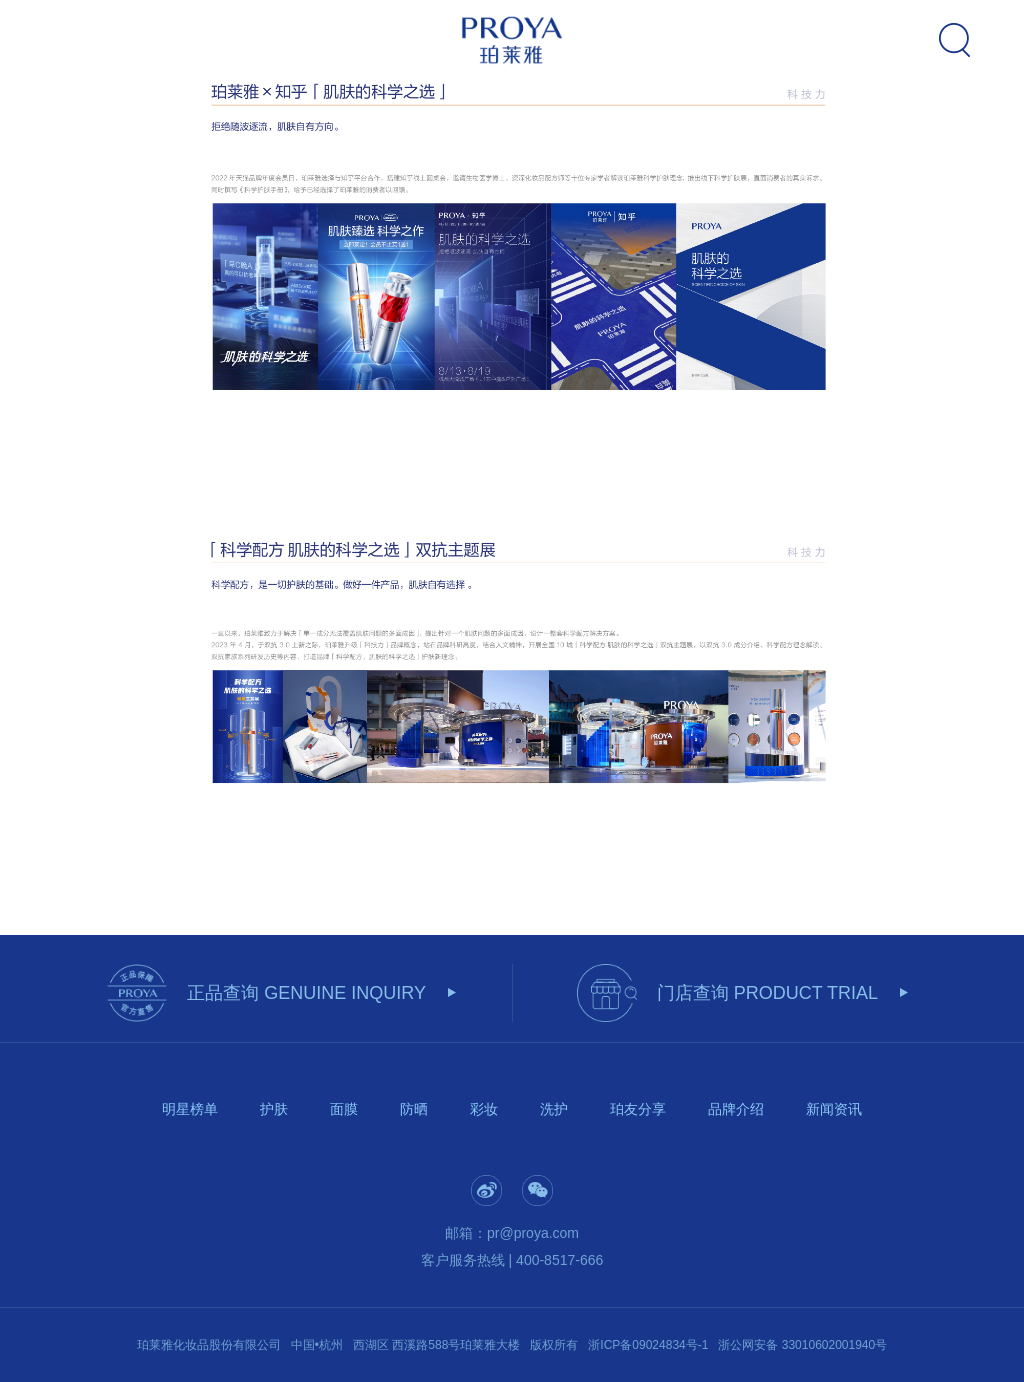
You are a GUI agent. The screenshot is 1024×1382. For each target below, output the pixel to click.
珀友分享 (638, 1109)
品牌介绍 (736, 1109)
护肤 (274, 1109)
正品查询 (306, 993)
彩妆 (484, 1109)
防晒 (414, 1109)
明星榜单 (190, 1109)
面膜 (344, 1109)
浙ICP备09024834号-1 (648, 1345)
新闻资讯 (834, 1109)
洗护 (554, 1109)
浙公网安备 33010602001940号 (802, 1345)
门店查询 (767, 993)
